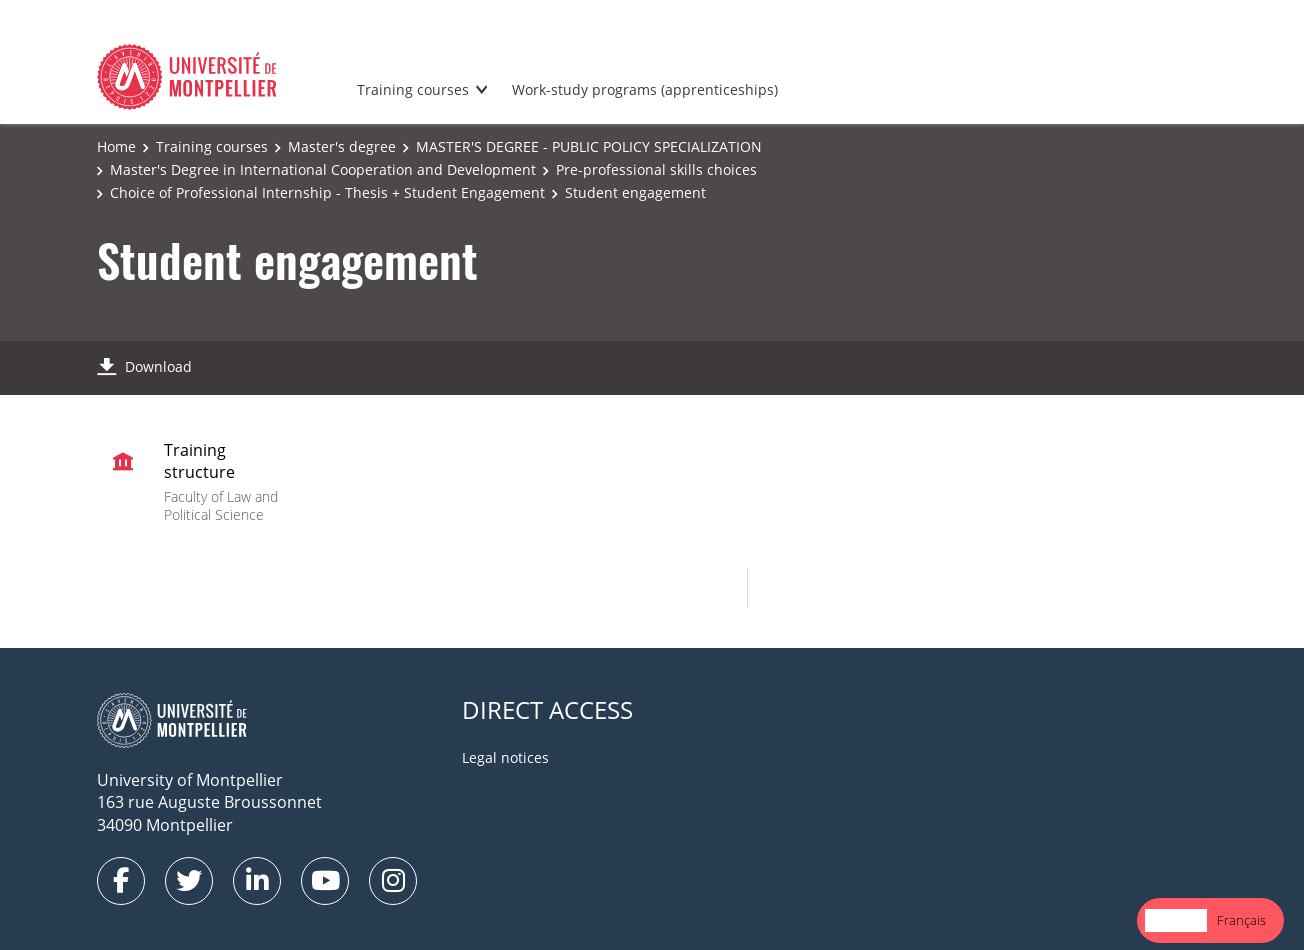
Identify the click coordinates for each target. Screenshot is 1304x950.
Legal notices (505, 757)
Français (1241, 920)
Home (116, 146)
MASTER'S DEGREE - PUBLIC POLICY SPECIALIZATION (589, 146)
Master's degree (342, 146)
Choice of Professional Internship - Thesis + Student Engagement (327, 192)
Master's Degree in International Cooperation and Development (323, 169)
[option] (1241, 920)
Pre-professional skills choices (656, 169)
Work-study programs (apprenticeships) (645, 89)
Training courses (413, 89)
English (1176, 920)
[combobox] (1176, 920)
